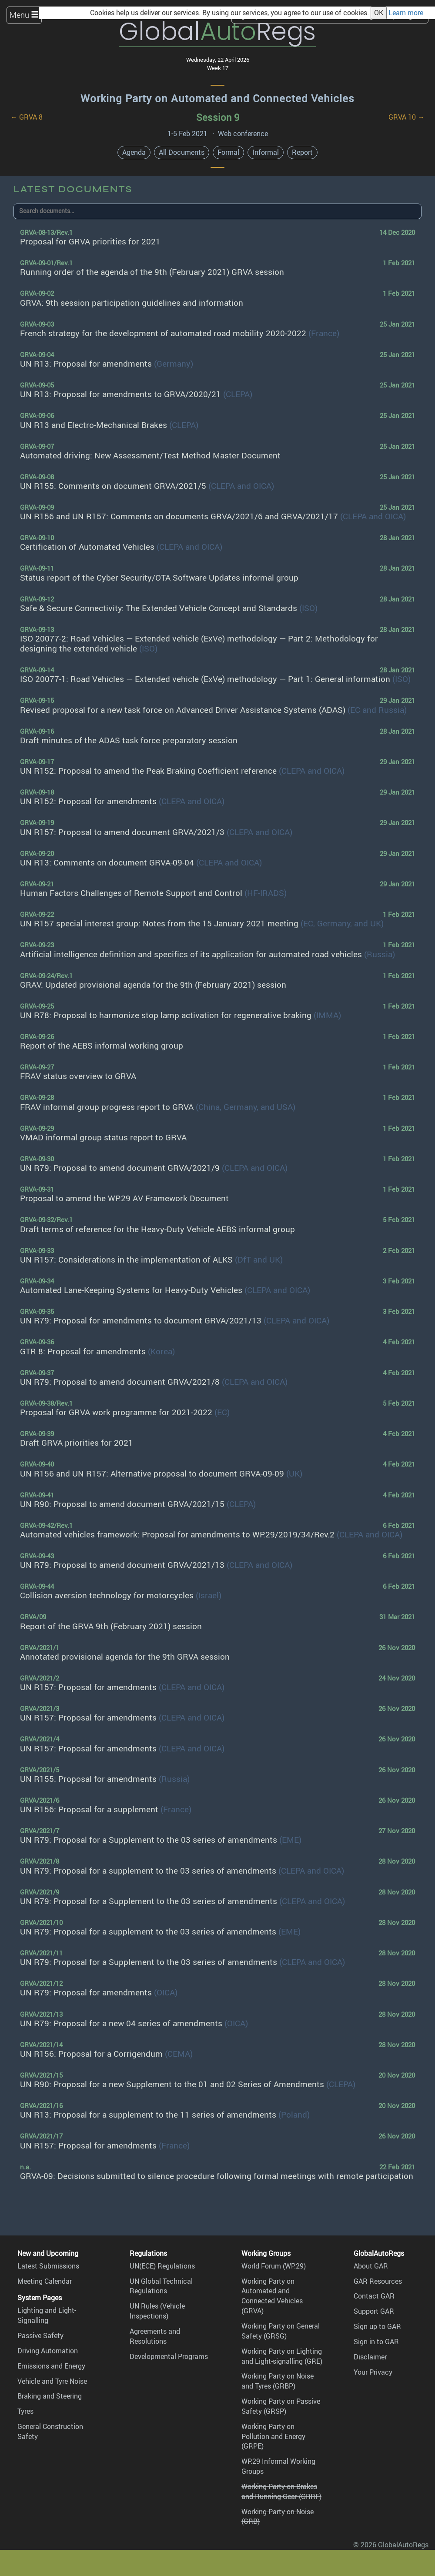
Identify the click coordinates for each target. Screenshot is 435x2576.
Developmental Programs (169, 2356)
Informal (265, 152)
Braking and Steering (49, 2396)
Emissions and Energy (51, 2366)
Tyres (25, 2411)
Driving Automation (47, 2350)
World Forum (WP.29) (273, 2266)
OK (378, 12)
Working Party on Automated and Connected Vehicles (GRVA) (272, 2296)
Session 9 (217, 117)
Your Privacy (373, 2372)
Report (302, 152)
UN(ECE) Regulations (162, 2266)
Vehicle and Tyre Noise (52, 2381)
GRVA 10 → (406, 117)
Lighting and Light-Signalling (46, 2315)
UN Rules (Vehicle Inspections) (157, 2311)
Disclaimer (370, 2357)
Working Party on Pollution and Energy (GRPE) (273, 2436)
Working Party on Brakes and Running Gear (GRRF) (281, 2491)
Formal (228, 152)
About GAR (371, 2266)
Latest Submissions (48, 2266)
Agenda (134, 152)
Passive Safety (40, 2335)
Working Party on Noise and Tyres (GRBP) (277, 2381)
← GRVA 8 (26, 117)
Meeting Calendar (44, 2281)
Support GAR (374, 2311)
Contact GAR (374, 2296)
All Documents (181, 152)
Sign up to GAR (377, 2326)
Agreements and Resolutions (155, 2336)
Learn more (405, 12)
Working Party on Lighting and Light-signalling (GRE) (281, 2356)
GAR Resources (378, 2281)
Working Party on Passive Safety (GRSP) (280, 2406)
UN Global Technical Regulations (161, 2286)
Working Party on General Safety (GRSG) (280, 2331)
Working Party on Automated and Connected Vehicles (217, 98)
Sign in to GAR (376, 2341)
